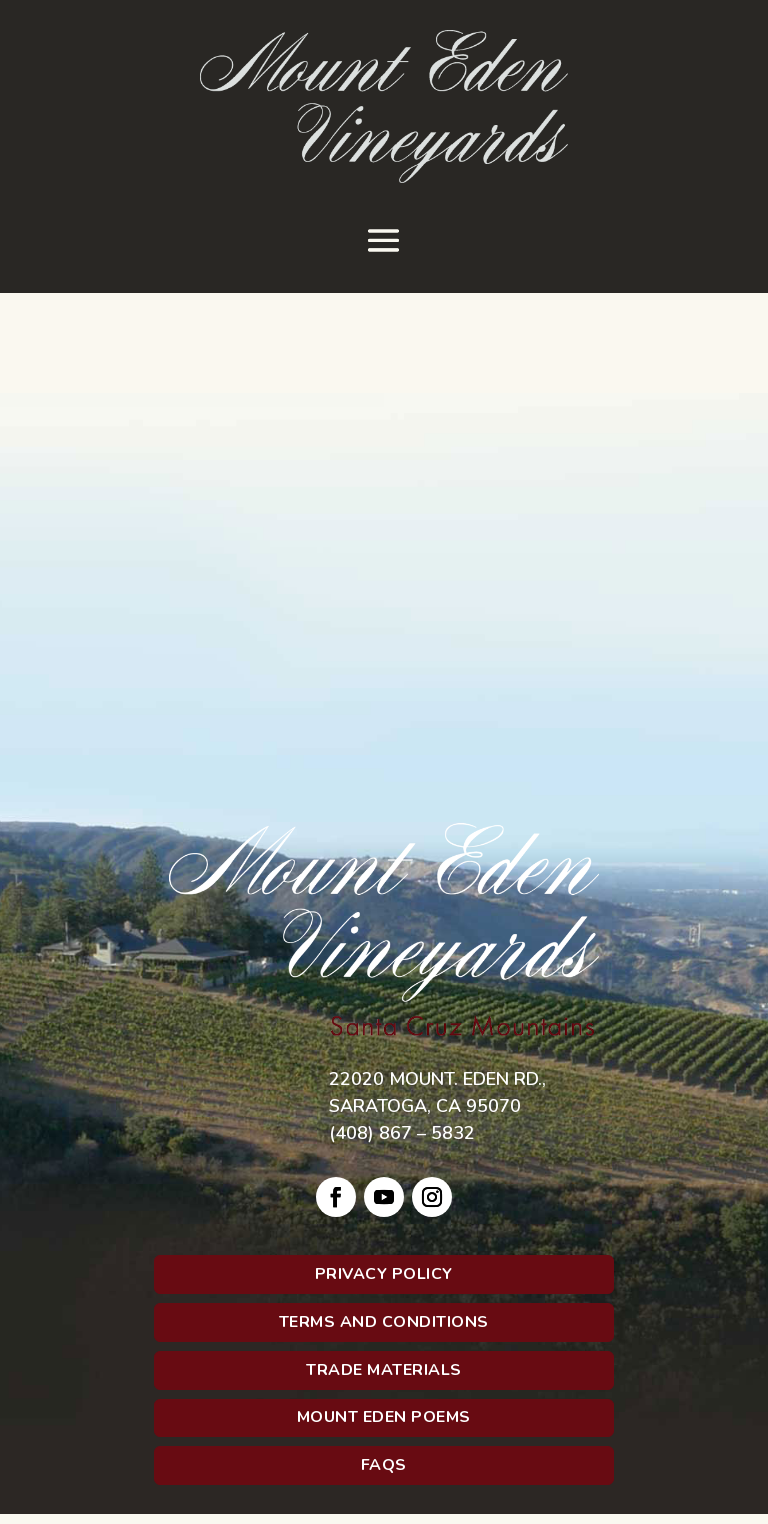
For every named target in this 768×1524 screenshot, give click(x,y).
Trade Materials (384, 1370)
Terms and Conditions (384, 1322)
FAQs (384, 1465)
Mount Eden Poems (384, 1417)
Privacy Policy (384, 1274)
